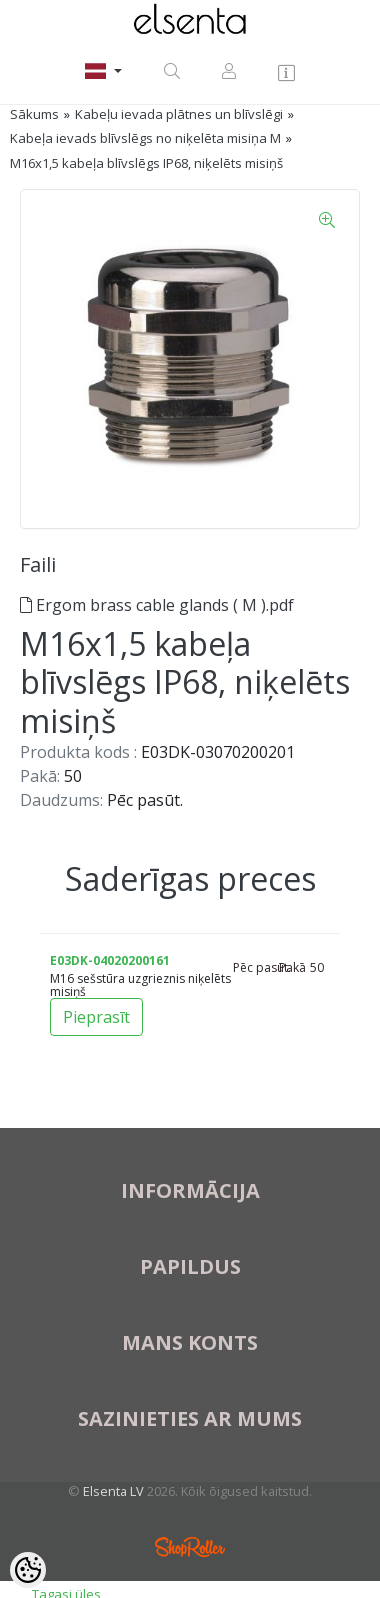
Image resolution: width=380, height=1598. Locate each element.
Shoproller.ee (190, 1547)
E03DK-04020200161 (110, 960)
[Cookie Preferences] (28, 1570)
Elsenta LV (113, 1491)
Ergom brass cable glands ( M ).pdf (157, 605)
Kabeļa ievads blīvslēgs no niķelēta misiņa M (145, 138)
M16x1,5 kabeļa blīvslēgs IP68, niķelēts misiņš (146, 163)
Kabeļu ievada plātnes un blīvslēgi (179, 114)
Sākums (34, 114)
